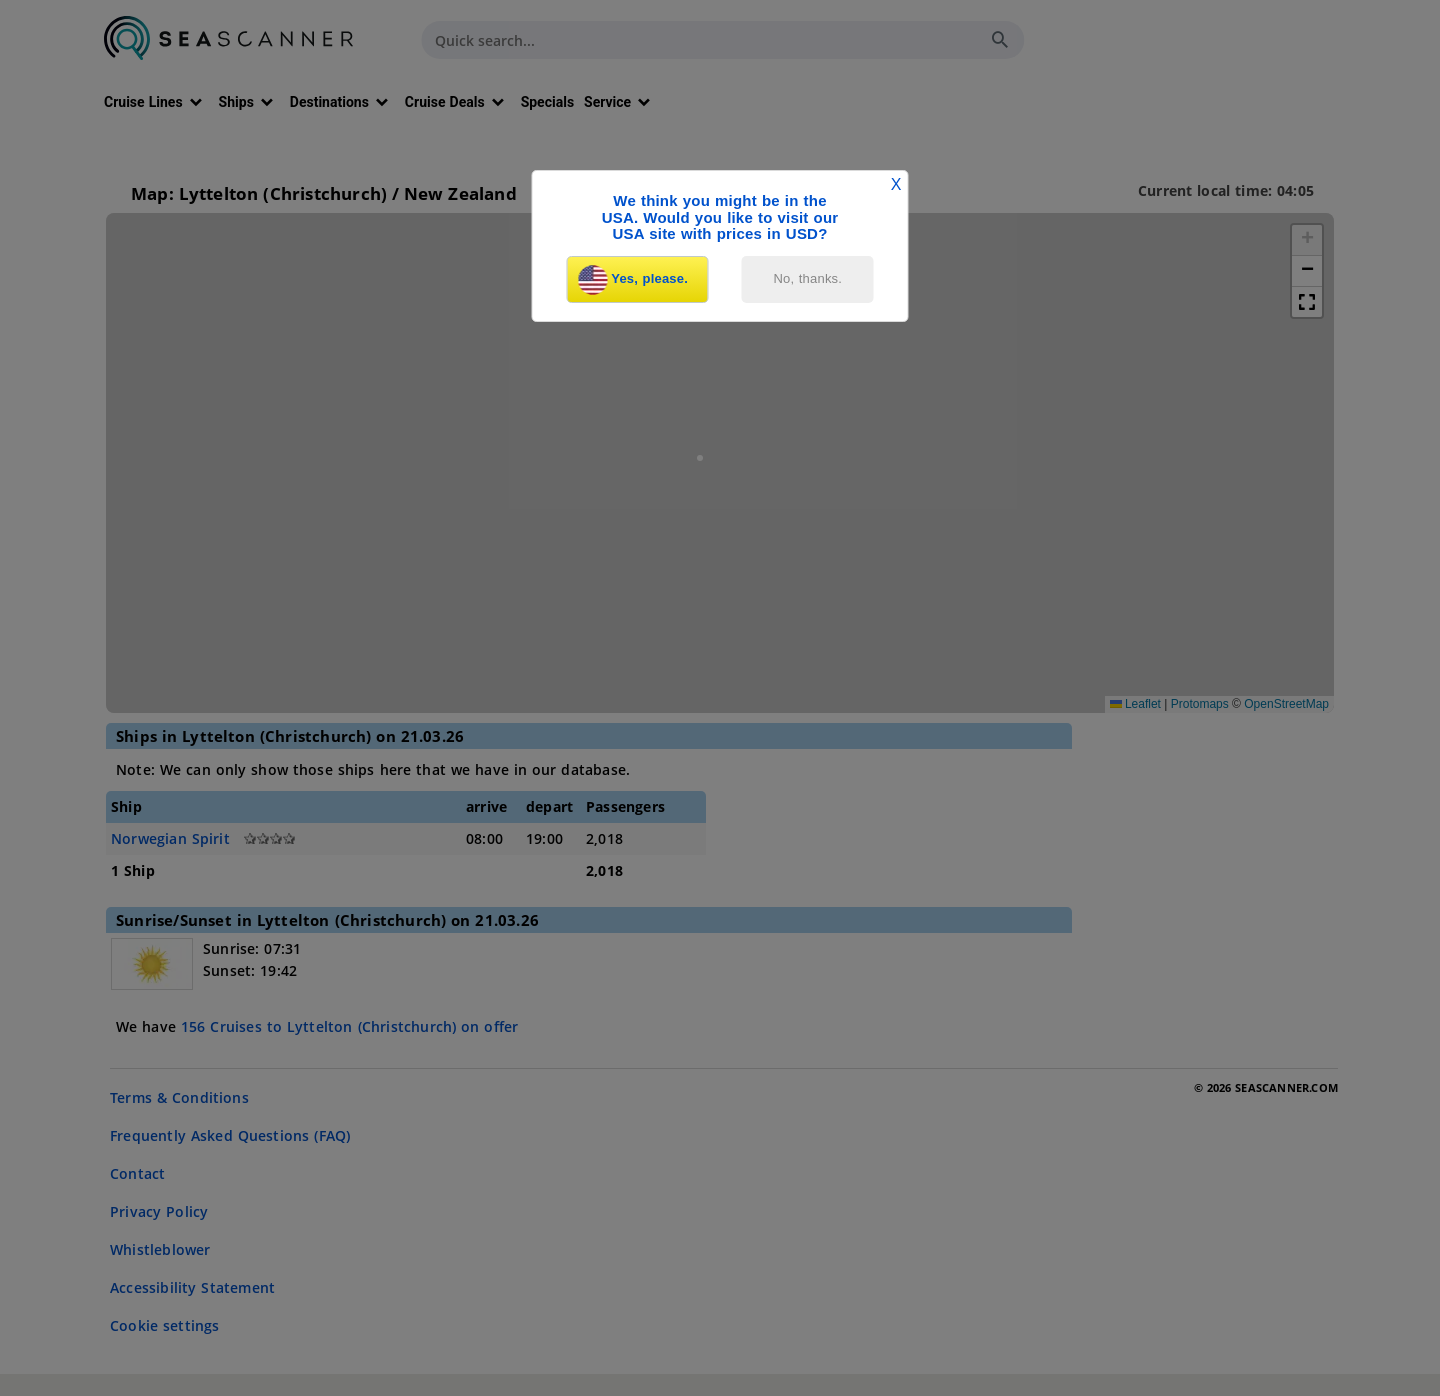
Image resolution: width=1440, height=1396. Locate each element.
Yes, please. (633, 280)
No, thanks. (808, 278)
